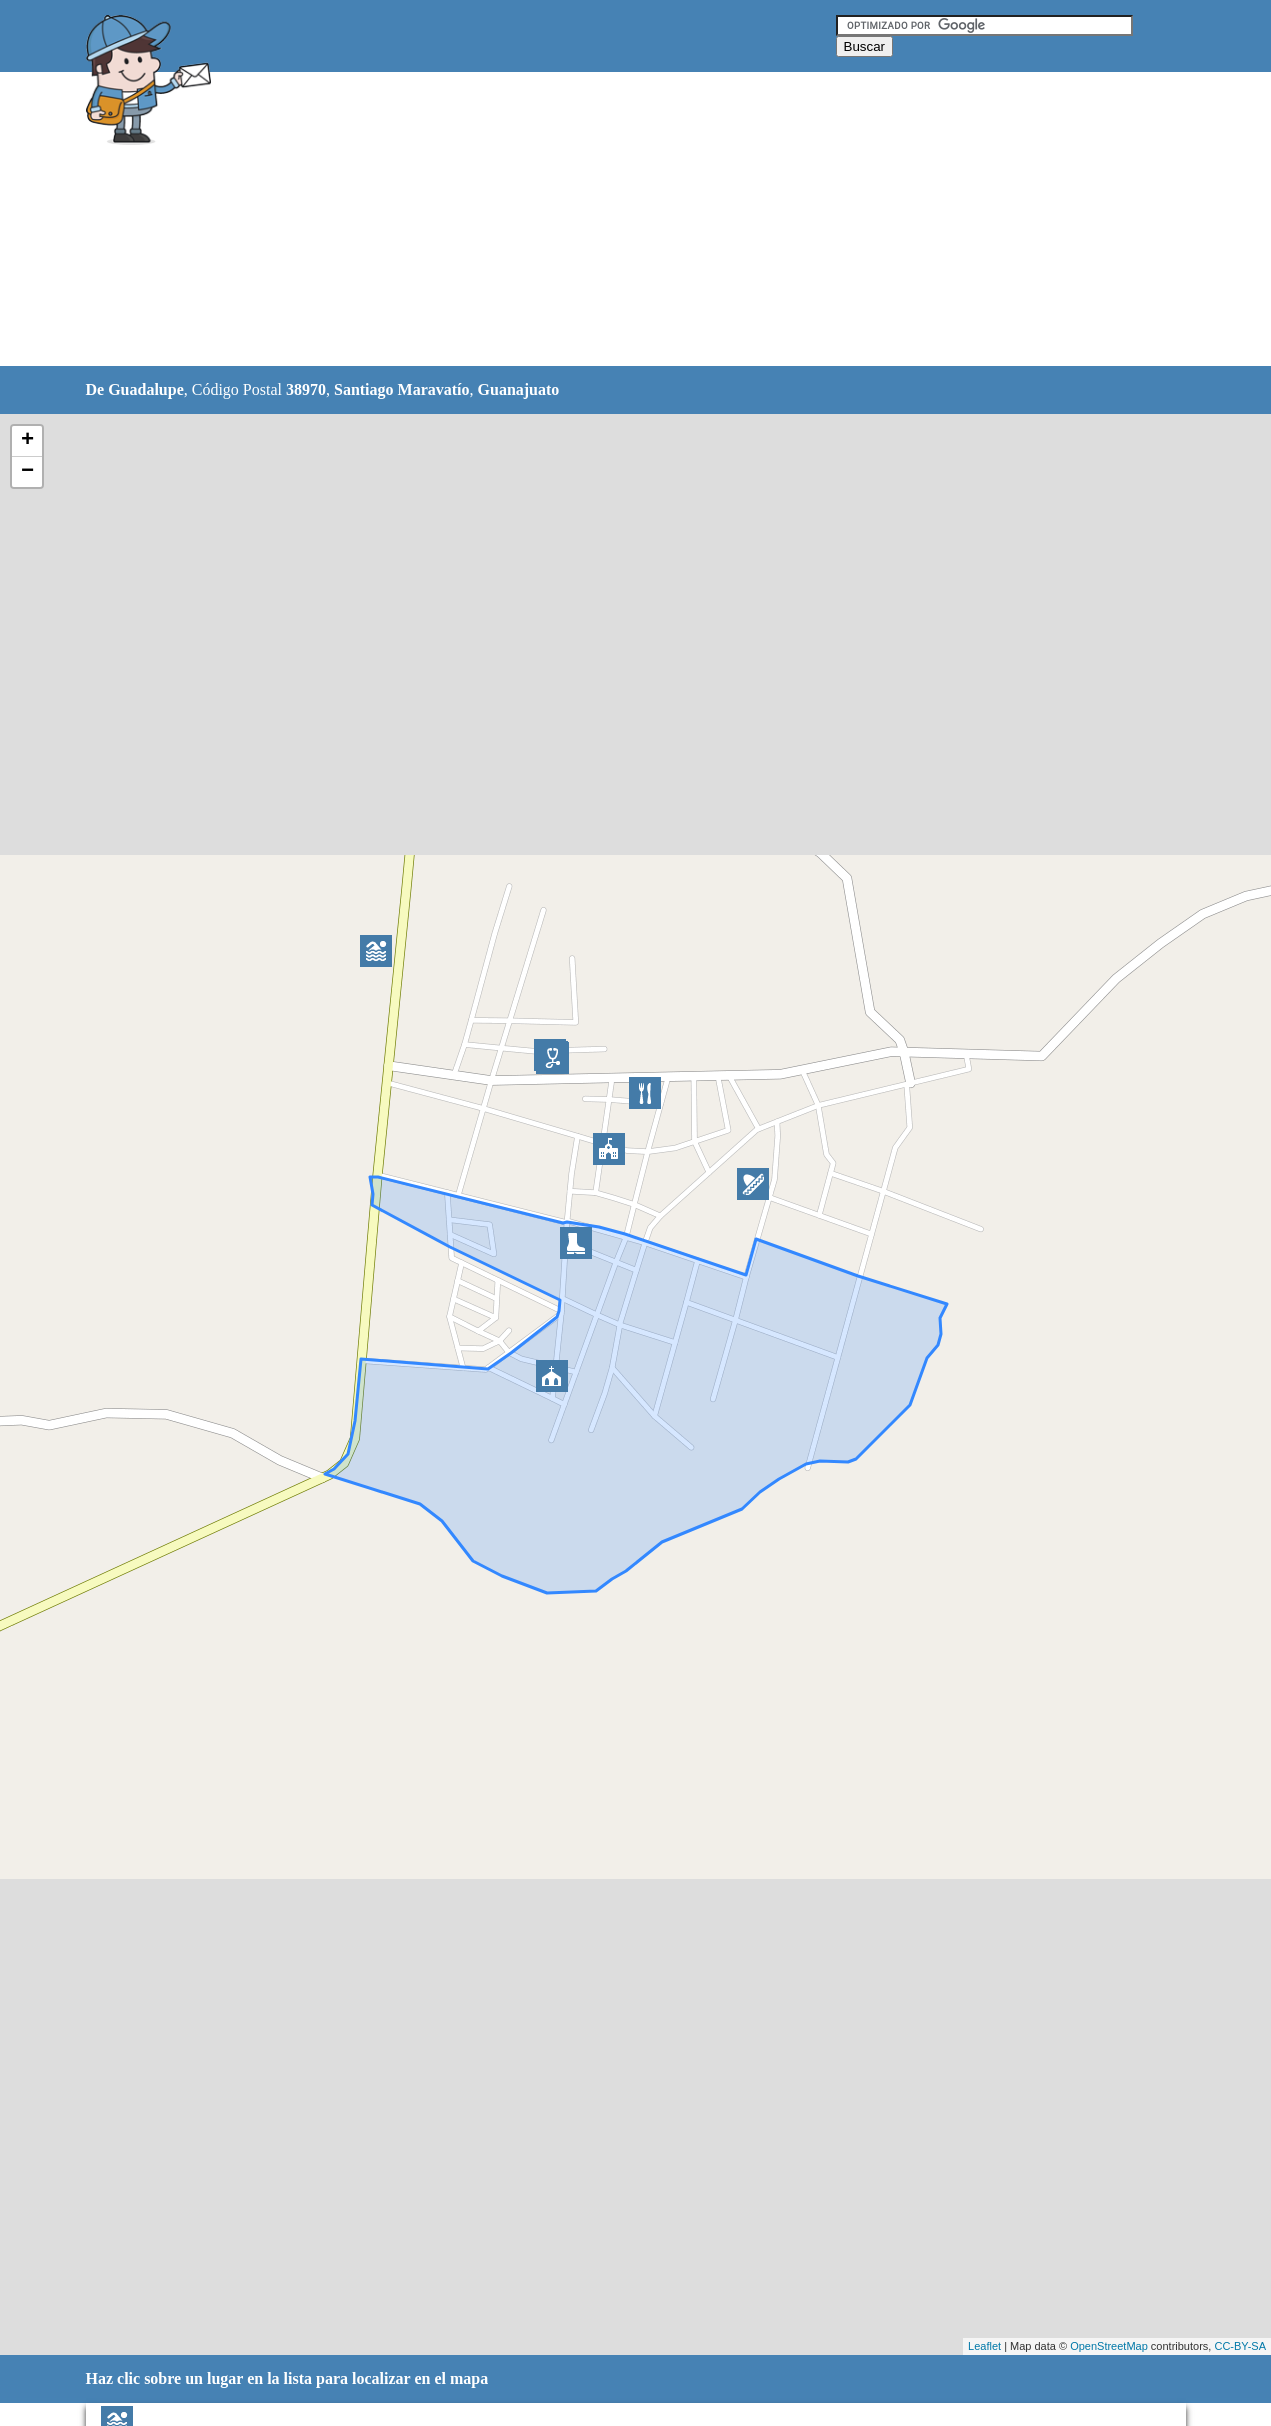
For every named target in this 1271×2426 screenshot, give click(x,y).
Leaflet (984, 2346)
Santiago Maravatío (402, 389)
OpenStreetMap (1109, 2346)
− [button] (27, 472)
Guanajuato (519, 389)
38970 (306, 389)
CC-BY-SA (1240, 2346)
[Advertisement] (585, 220)
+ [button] (27, 441)
